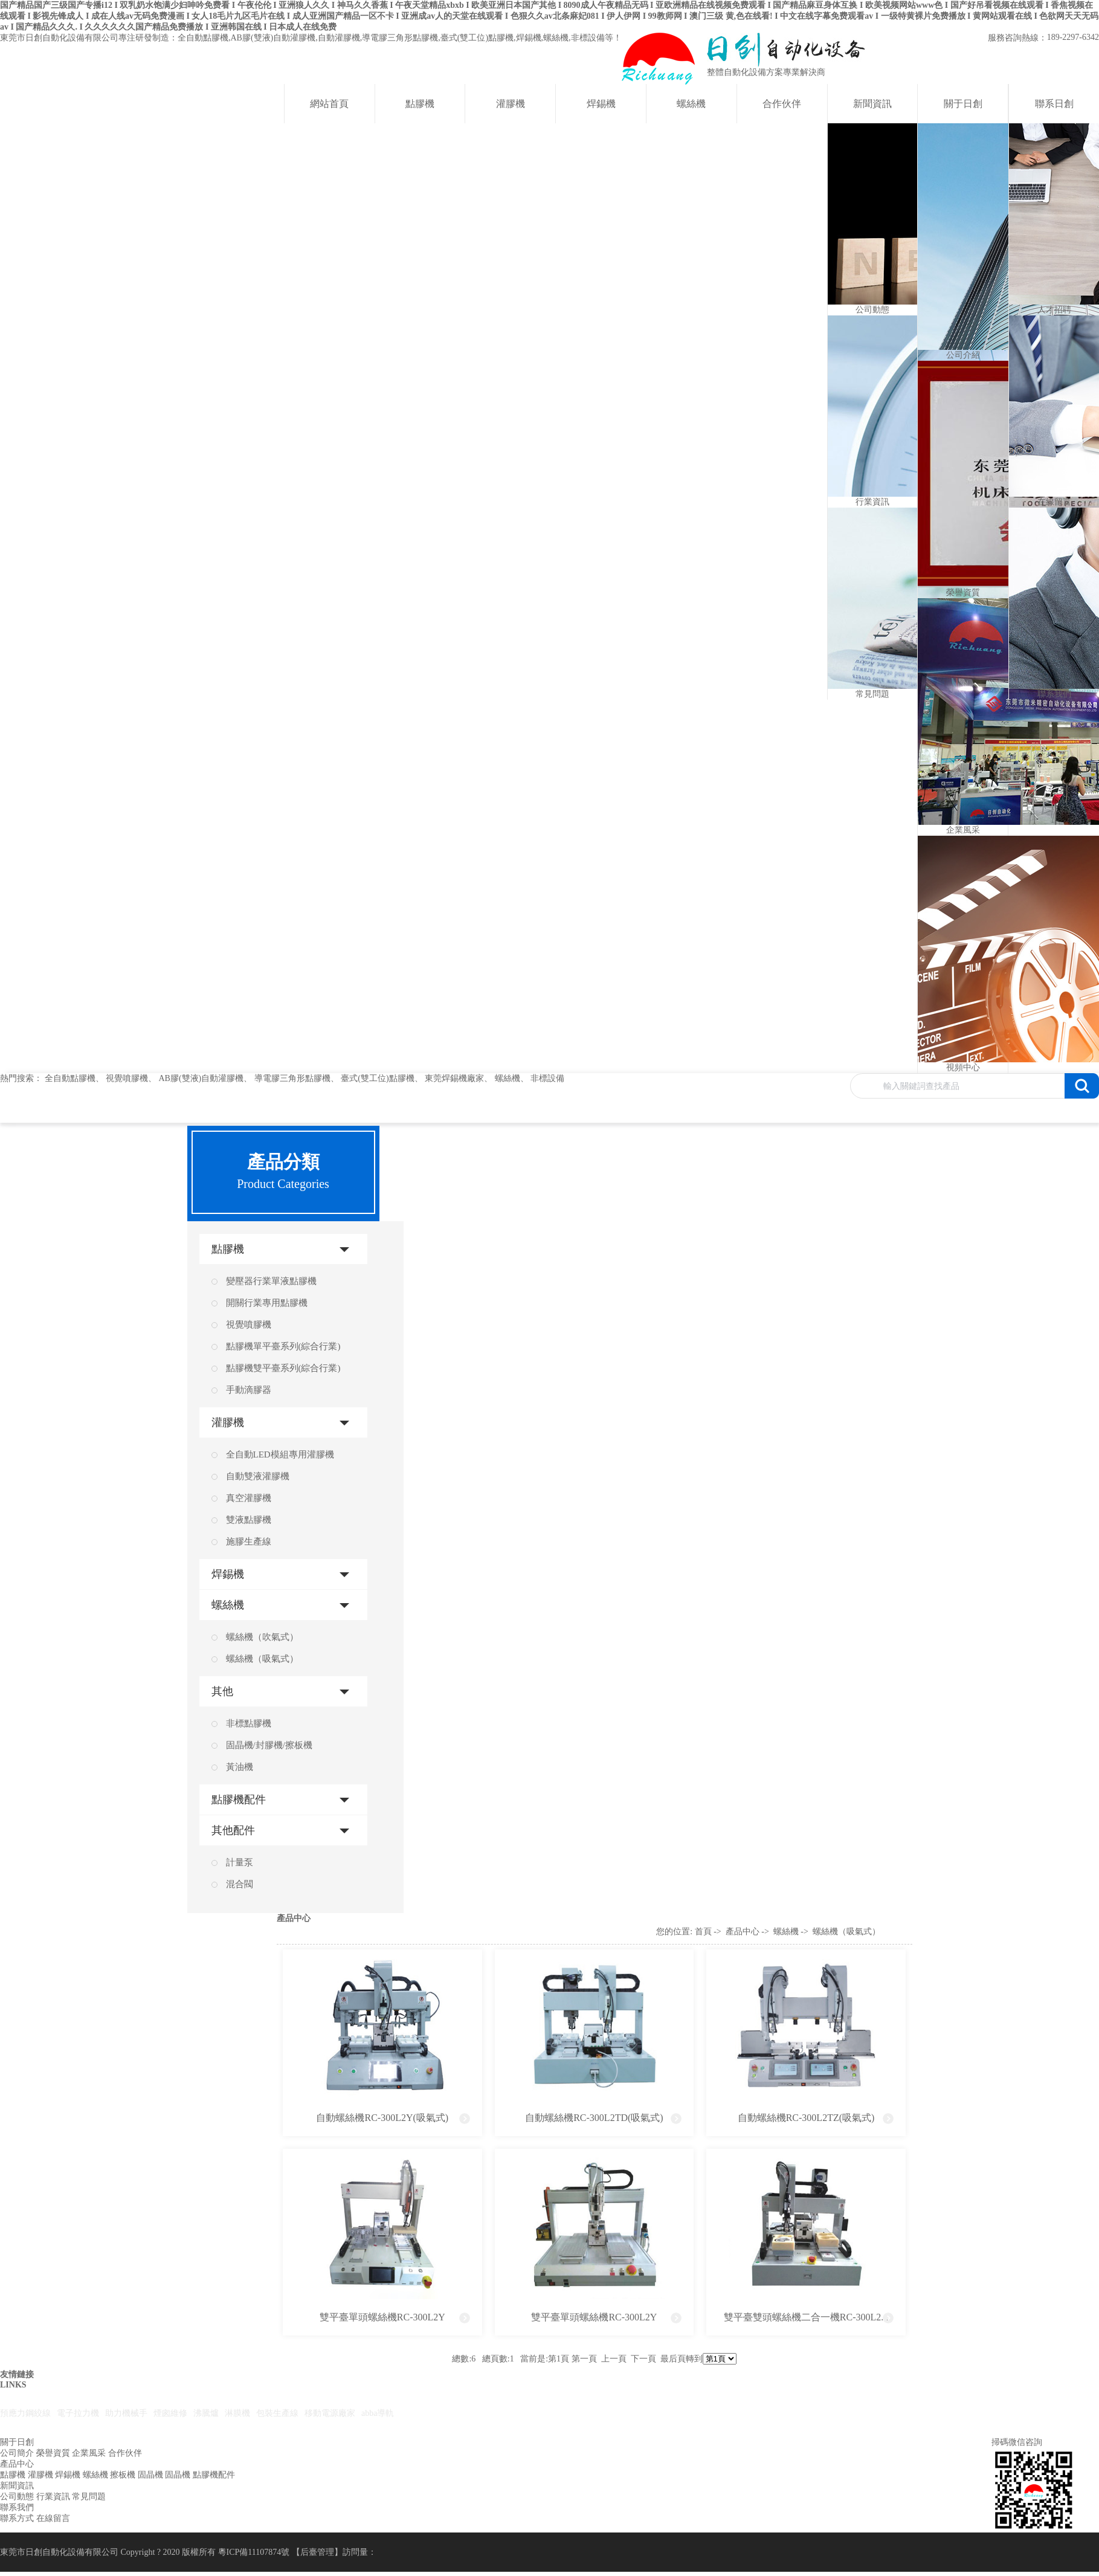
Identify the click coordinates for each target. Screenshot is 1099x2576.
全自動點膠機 (70, 1078)
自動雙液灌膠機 (257, 1476)
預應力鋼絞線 (25, 2413)
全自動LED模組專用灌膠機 (280, 1454)
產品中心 (742, 1931)
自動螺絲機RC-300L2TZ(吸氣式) (806, 2118)
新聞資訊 (872, 103)
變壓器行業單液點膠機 (271, 1281)
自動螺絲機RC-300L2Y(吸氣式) (382, 2118)
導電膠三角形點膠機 (292, 1078)
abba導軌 (377, 2413)
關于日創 (963, 103)
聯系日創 (1054, 103)
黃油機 (239, 1767)
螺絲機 (691, 103)
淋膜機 (237, 2413)
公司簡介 (17, 2453)
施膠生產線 (248, 1541)
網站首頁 (329, 103)
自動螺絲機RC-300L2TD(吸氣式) (594, 2118)
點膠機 (419, 103)
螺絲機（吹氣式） (262, 1637)
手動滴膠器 (248, 1390)
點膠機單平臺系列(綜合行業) (283, 1346)
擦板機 (122, 2474)
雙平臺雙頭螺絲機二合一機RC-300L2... (806, 2317)
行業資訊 (53, 2496)
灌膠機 (510, 103)
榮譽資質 (53, 2453)
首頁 (703, 1931)
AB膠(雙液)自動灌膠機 (201, 1078)
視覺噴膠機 (127, 1078)
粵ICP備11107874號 (254, 2552)
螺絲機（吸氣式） (262, 1659)
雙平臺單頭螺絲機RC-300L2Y (382, 2317)
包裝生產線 (277, 2413)
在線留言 (53, 2518)
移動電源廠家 (330, 2413)
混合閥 (239, 1884)
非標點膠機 (248, 1723)
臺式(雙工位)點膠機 (377, 1078)
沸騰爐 (206, 2413)
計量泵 (239, 1862)
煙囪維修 (170, 2413)
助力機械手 (126, 2413)
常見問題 (89, 2496)
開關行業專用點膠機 (267, 1303)
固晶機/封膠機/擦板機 (269, 1745)
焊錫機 (601, 103)
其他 (222, 1691)
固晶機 (150, 2474)
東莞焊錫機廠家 (454, 1078)
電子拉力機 (78, 2413)
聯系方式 (17, 2518)
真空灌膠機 (248, 1498)
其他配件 (233, 1830)
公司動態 (17, 2496)
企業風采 (89, 2453)
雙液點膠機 (248, 1520)
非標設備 (547, 1078)
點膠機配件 (238, 1799)
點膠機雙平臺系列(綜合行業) (283, 1368)
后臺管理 (317, 2552)
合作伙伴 (781, 103)
